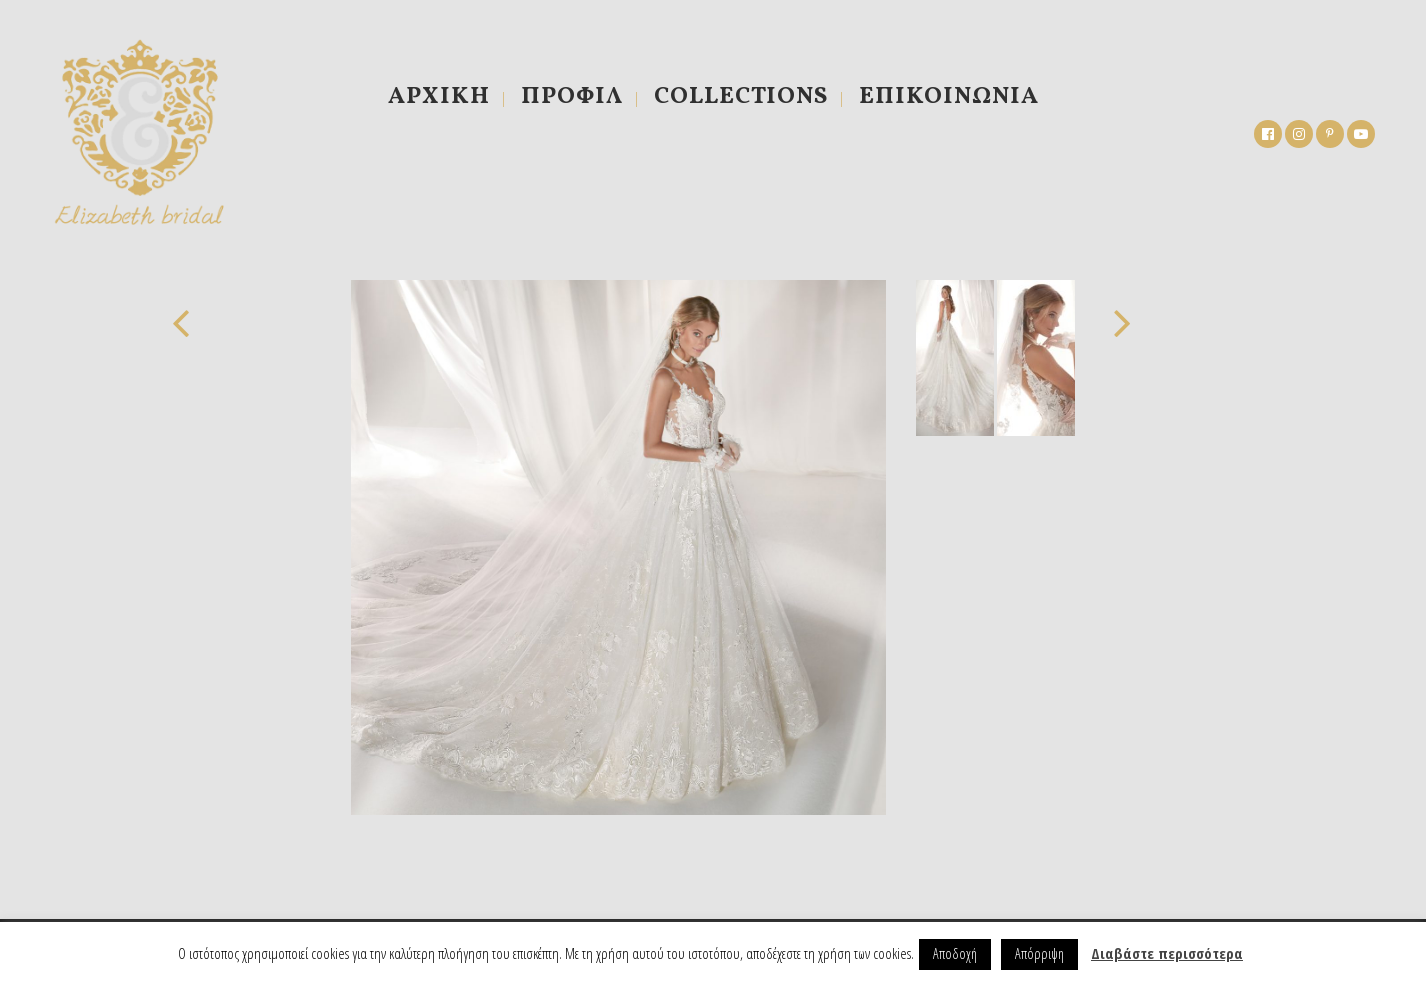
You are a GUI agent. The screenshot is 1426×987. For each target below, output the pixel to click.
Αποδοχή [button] (955, 953)
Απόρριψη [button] (1039, 953)
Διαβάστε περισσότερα (1167, 953)
